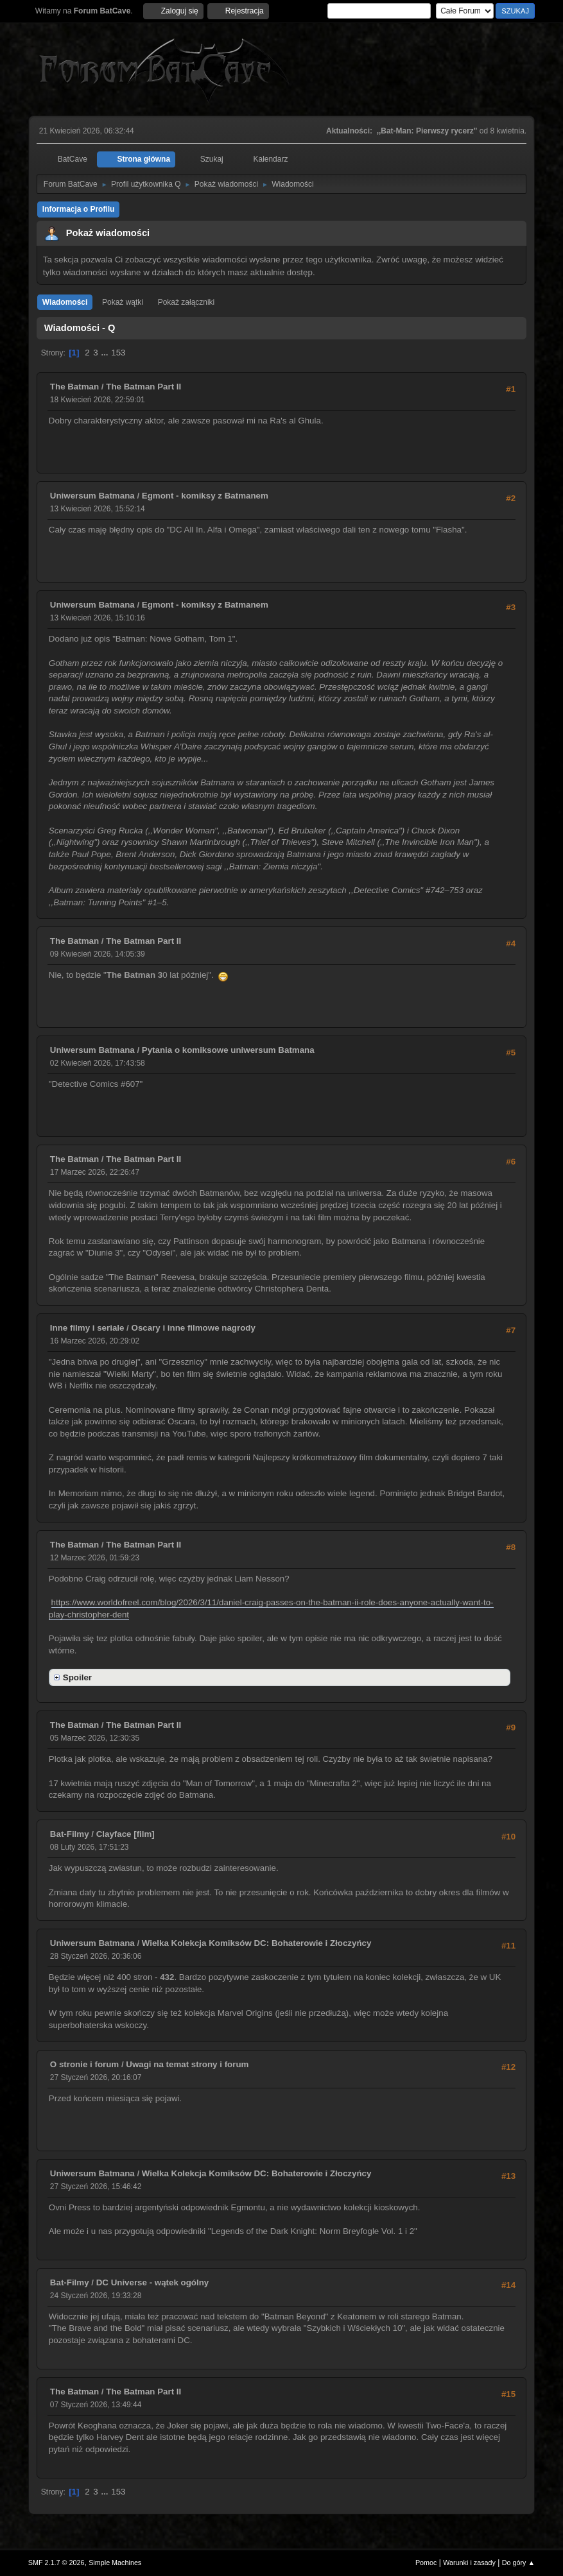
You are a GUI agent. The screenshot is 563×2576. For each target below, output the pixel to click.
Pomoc (426, 2562)
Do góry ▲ (518, 2562)
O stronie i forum (84, 2064)
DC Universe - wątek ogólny (152, 2282)
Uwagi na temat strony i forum (187, 2064)
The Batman (74, 386)
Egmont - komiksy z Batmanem (205, 495)
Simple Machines (115, 2562)
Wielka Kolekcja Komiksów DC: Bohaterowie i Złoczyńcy (257, 1943)
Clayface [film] (125, 1834)
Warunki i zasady (469, 2562)
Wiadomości (64, 302)
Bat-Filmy (69, 1834)
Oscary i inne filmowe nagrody (194, 1328)
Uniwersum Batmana (92, 495)
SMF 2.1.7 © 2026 (56, 2562)
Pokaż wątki (122, 302)
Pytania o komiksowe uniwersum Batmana (228, 1050)
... (105, 352)
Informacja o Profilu (78, 209)
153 (118, 352)
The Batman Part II (143, 386)
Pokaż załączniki (186, 302)
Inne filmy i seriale (87, 1328)
